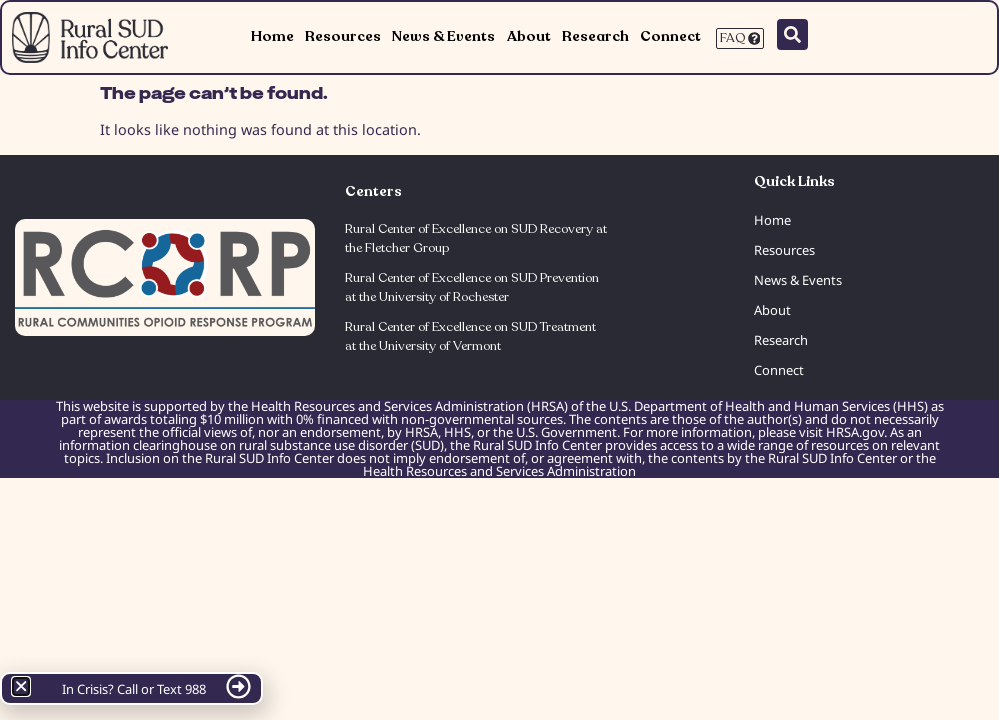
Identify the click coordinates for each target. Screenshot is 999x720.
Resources (343, 36)
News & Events (443, 36)
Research (595, 36)
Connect (670, 36)
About (529, 36)
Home (272, 36)
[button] (21, 686)
